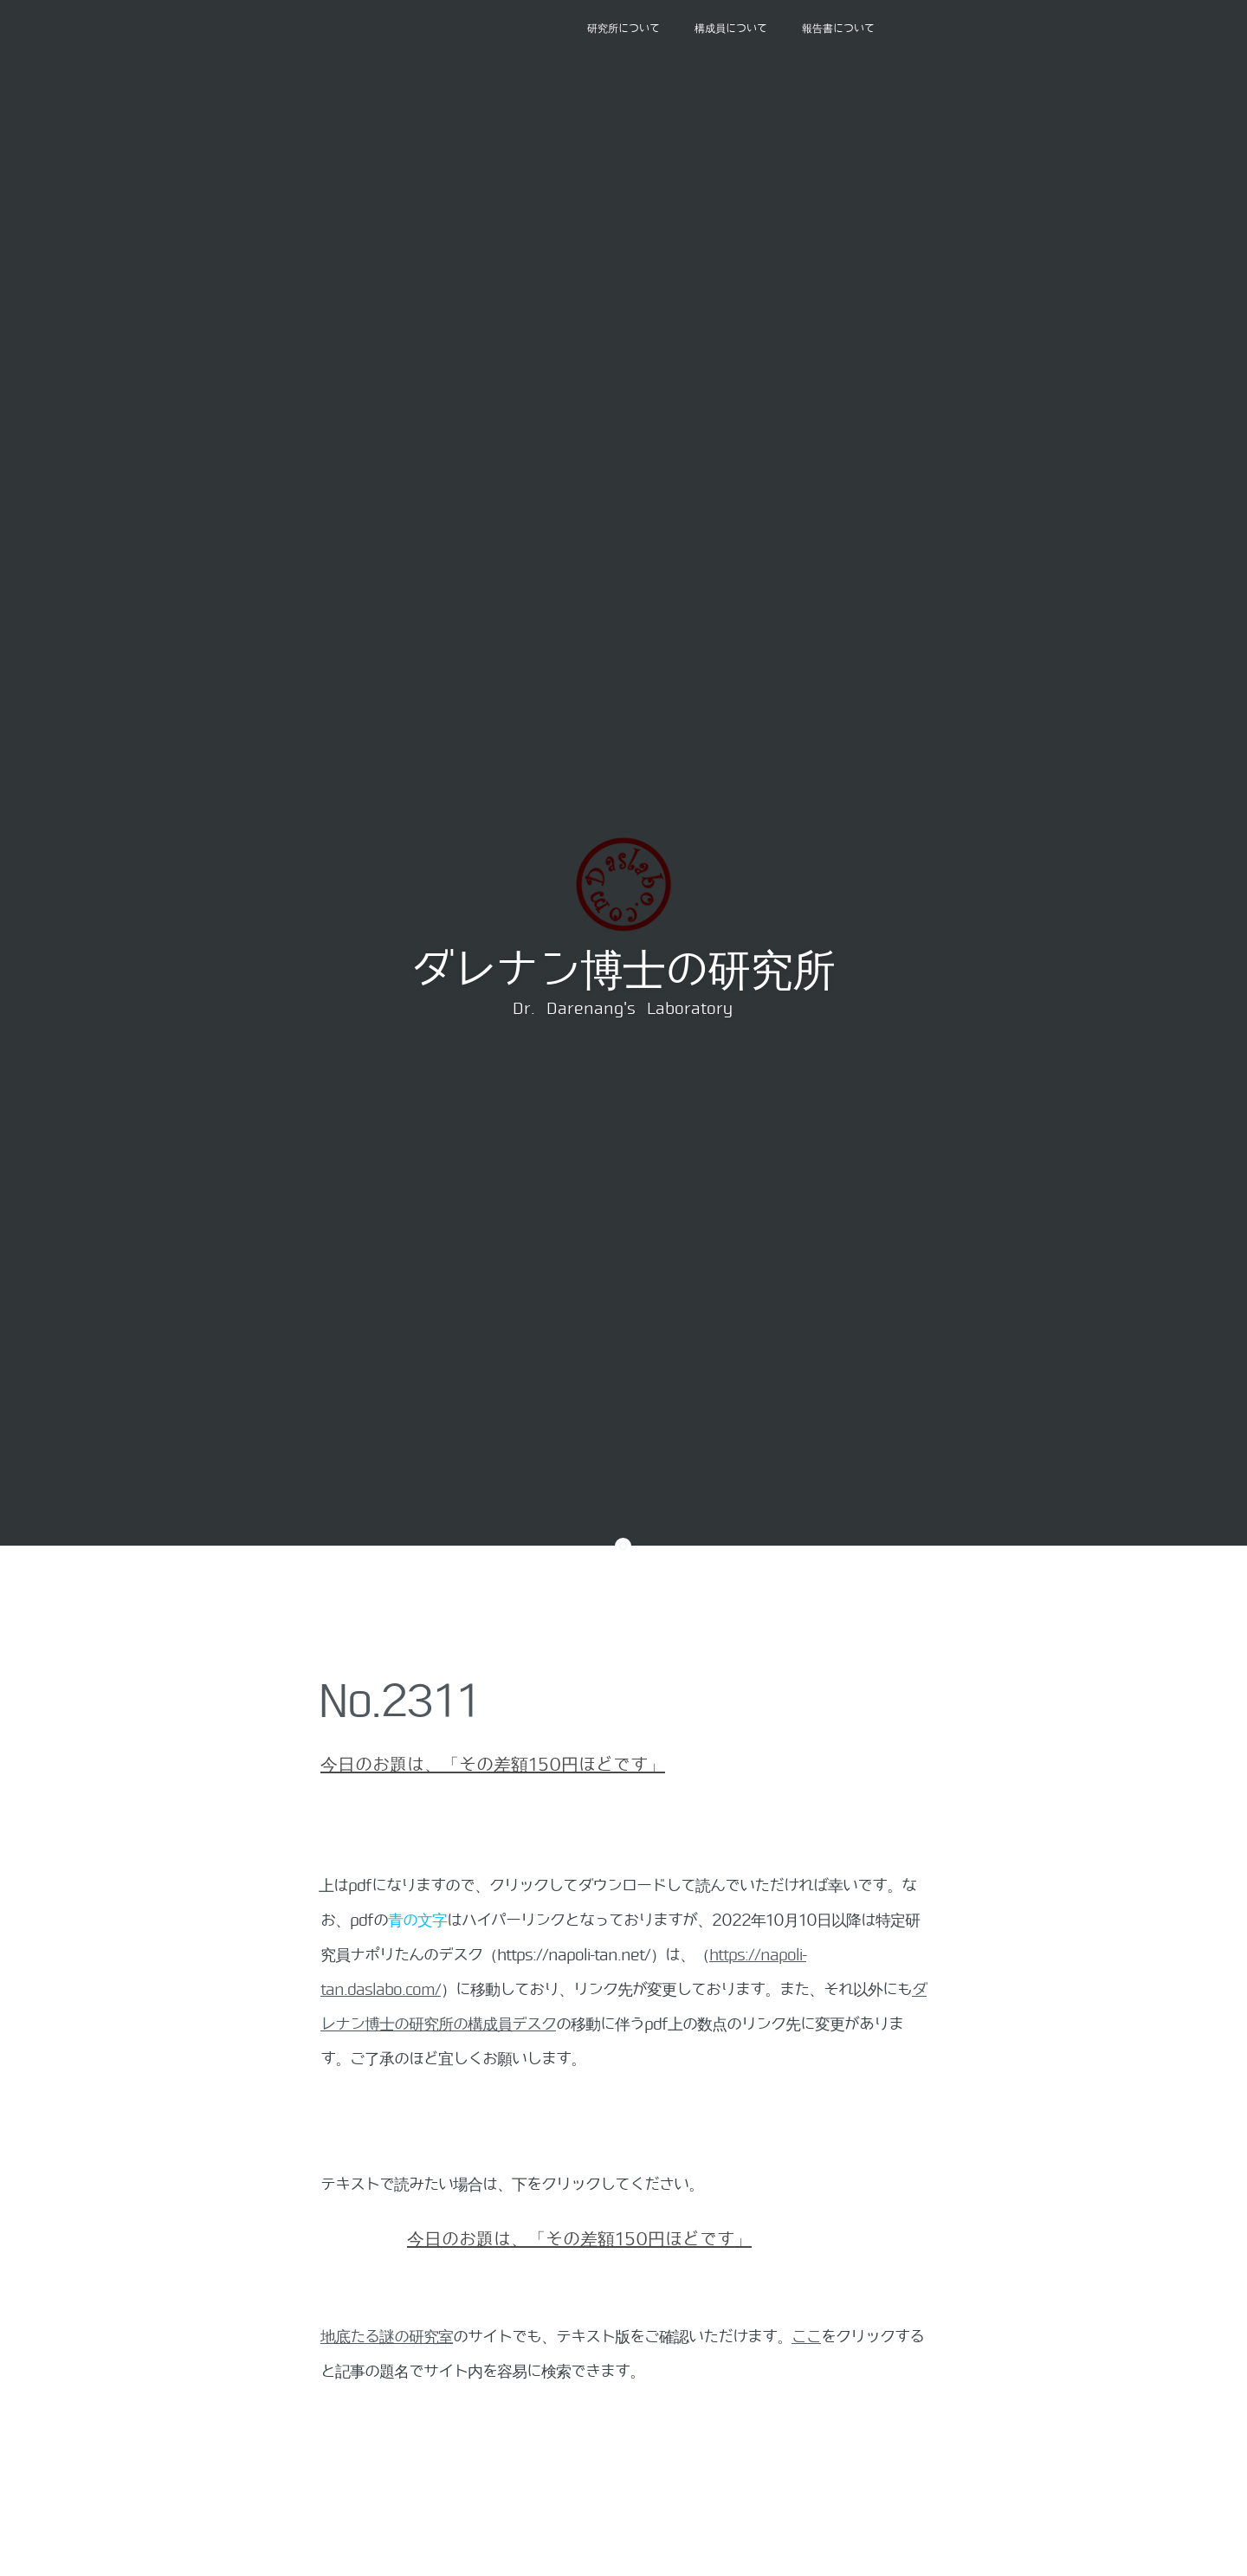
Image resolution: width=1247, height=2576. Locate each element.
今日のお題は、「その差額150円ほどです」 (492, 1764)
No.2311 (399, 1701)
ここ (806, 2337)
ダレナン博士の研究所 (622, 970)
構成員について (731, 29)
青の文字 (417, 1920)
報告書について (838, 29)
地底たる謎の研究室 (386, 2337)
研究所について (623, 29)
